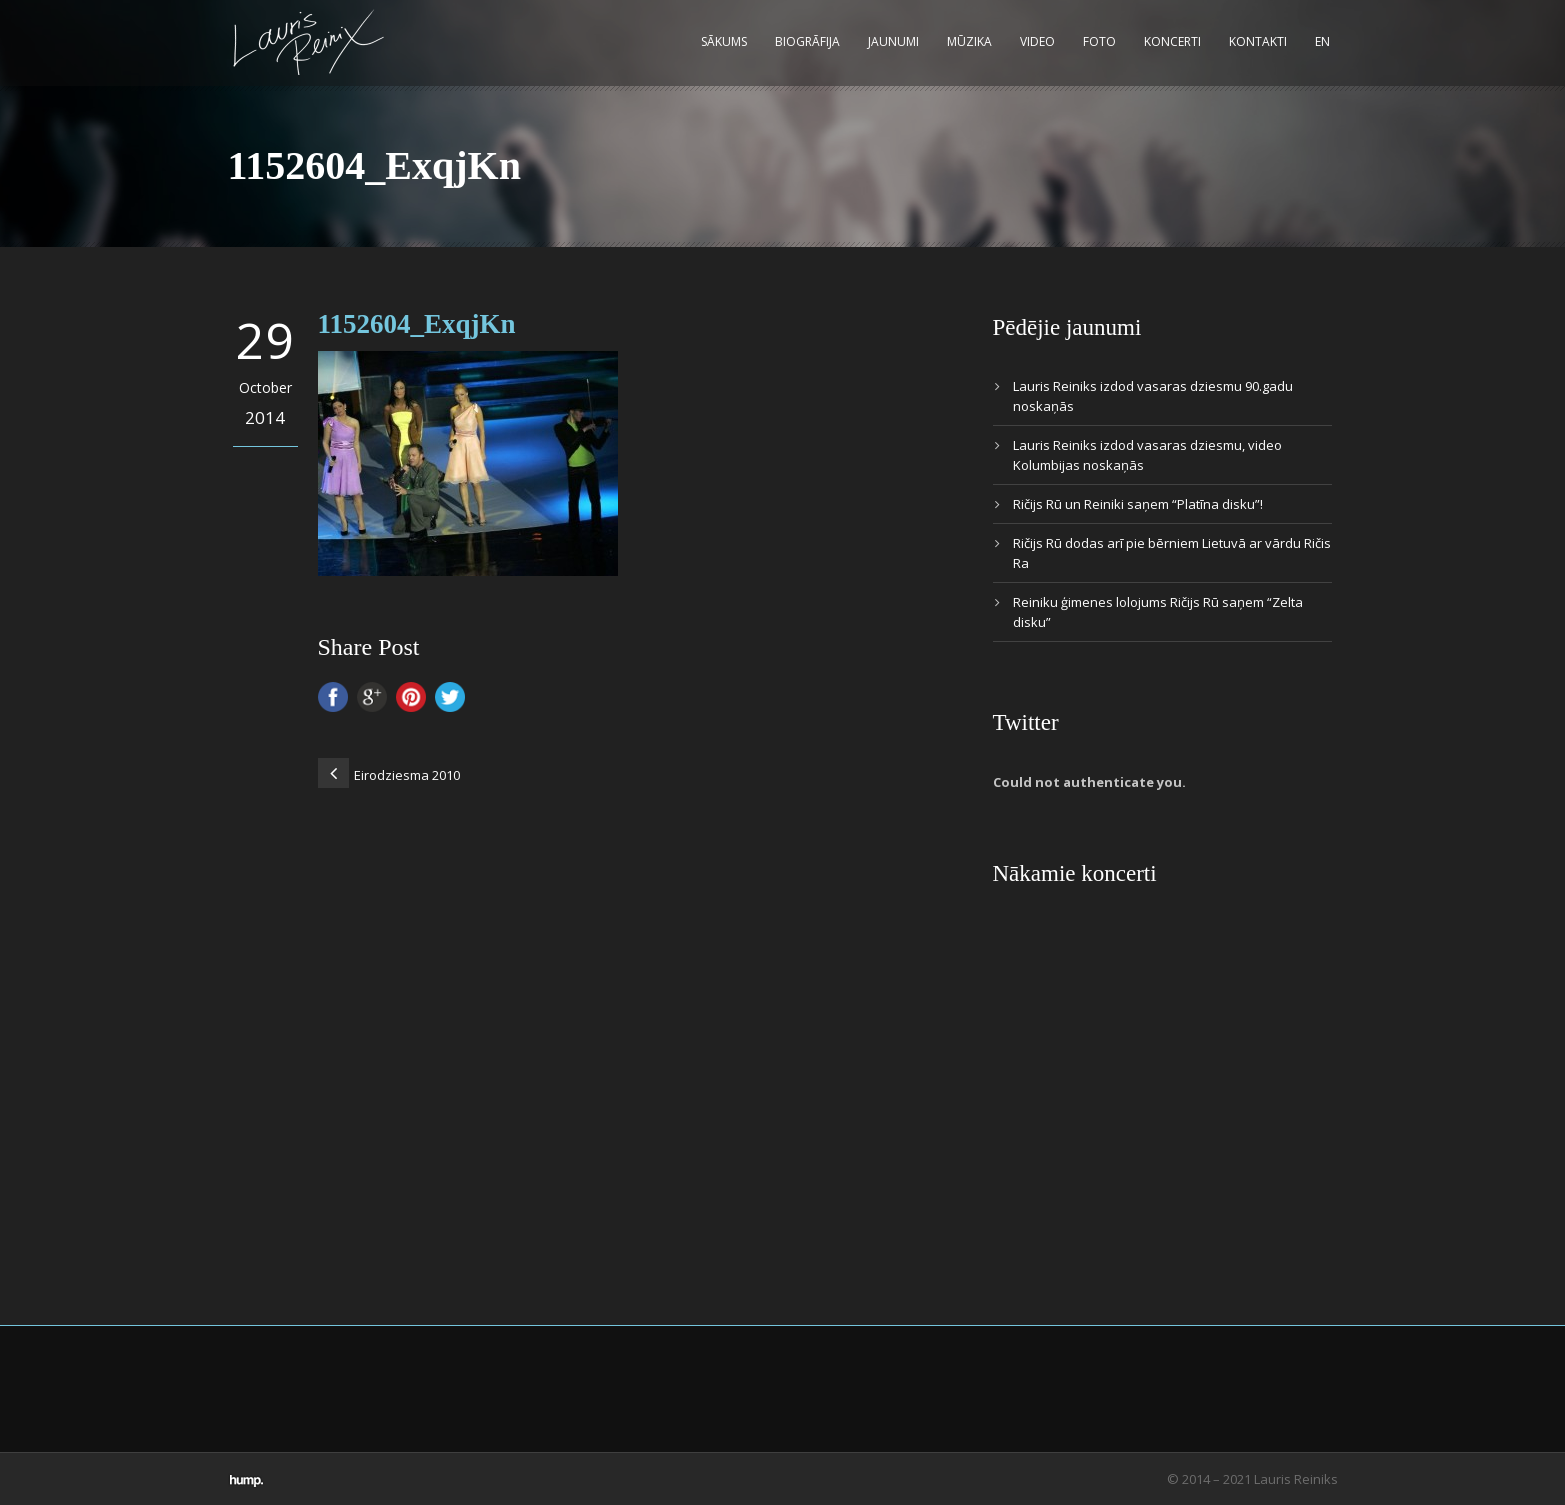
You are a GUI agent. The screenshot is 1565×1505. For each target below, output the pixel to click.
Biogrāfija (807, 41)
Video (1037, 41)
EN (1322, 41)
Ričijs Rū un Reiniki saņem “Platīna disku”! (1138, 504)
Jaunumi (893, 41)
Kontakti (1258, 41)
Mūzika (969, 41)
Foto (1099, 41)
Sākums (724, 41)
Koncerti (1172, 41)
